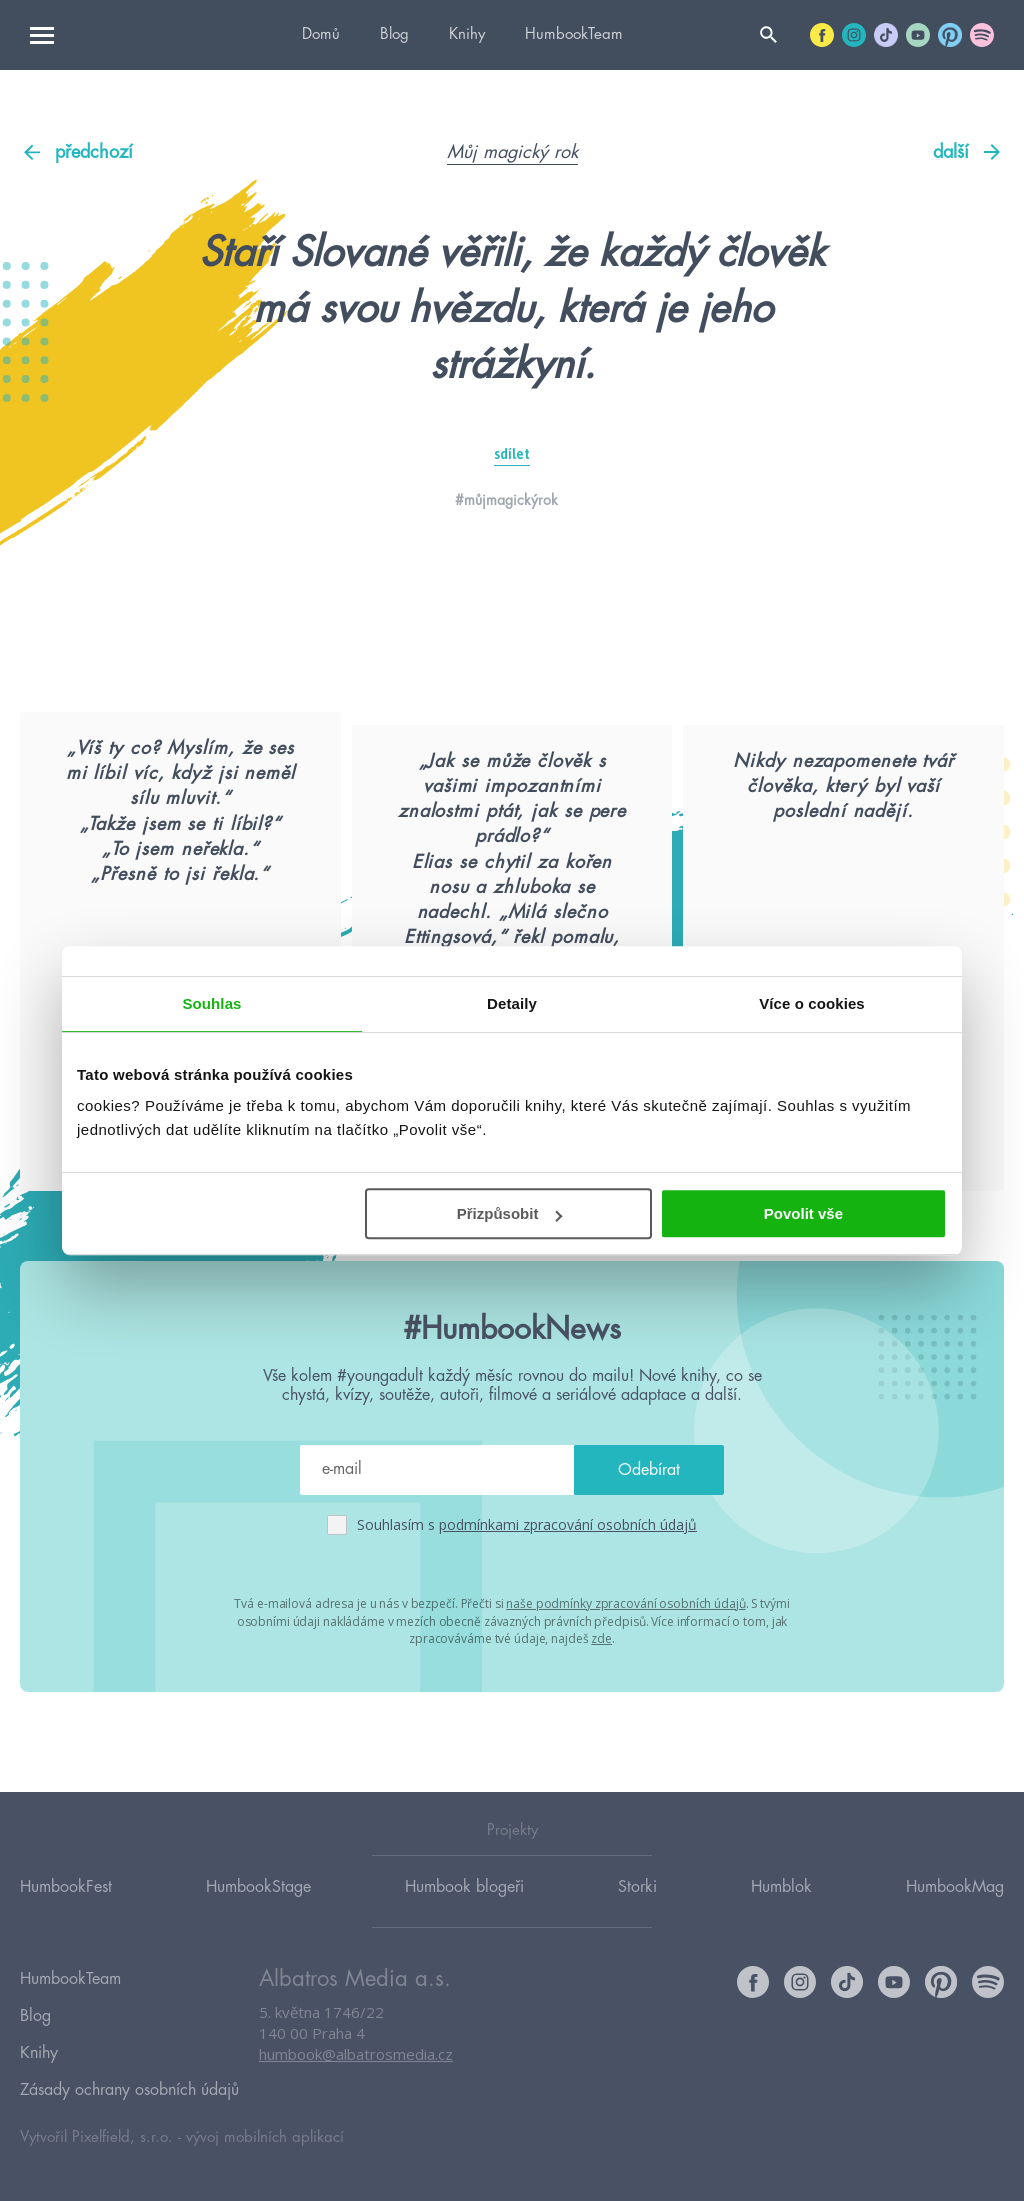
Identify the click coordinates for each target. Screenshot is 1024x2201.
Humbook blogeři (464, 1917)
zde (601, 1735)
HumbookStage (258, 1917)
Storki (637, 1917)
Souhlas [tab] (211, 1003)
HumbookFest (66, 1917)
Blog (394, 34)
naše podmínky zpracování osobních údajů (625, 1701)
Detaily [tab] (512, 1003)
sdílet (512, 454)
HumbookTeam (574, 34)
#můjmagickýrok (506, 500)
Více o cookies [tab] (812, 1003)
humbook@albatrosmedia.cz (356, 2086)
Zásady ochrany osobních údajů (129, 2094)
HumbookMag (955, 1917)
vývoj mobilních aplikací (265, 2137)
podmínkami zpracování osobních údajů (568, 1623)
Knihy (467, 34)
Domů (321, 34)
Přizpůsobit (510, 1213)
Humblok (781, 1917)
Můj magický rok (512, 152)
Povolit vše (803, 1213)
